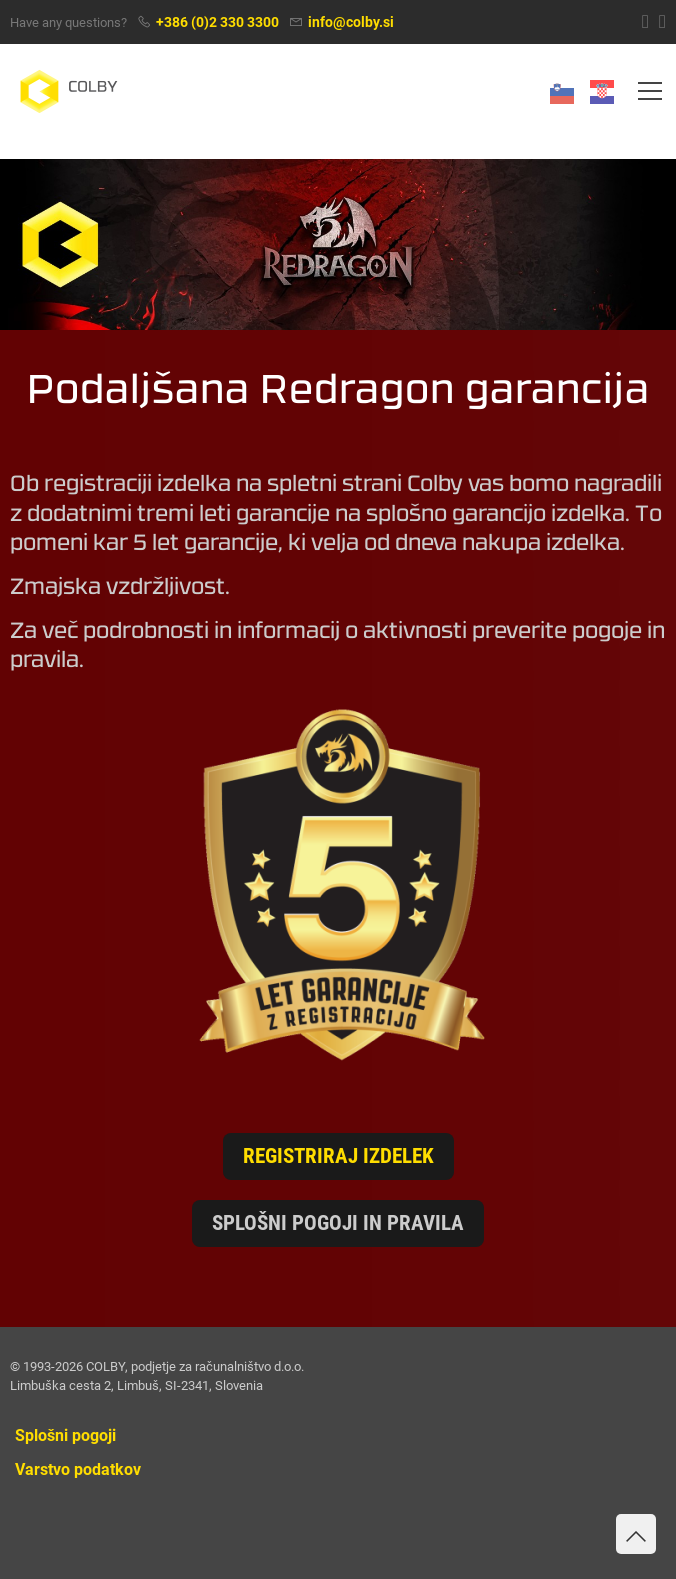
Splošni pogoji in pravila (338, 1223)
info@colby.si (351, 22)
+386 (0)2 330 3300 (217, 22)
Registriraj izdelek (338, 1156)
